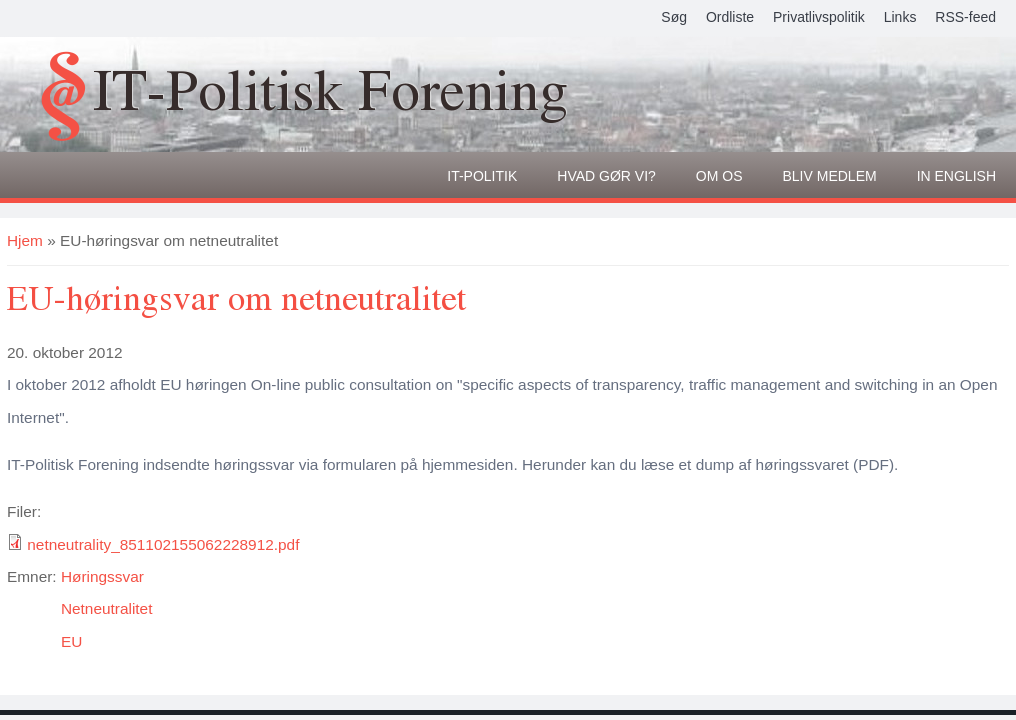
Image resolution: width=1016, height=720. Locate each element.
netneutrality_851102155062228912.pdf (163, 544)
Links (900, 17)
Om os (719, 176)
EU (71, 641)
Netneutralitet (107, 608)
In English (956, 176)
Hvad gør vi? (606, 176)
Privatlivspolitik (819, 17)
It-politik (482, 176)
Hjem (25, 240)
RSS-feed (965, 17)
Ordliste (730, 17)
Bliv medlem (830, 176)
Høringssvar (102, 576)
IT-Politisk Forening (330, 88)
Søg (674, 17)
